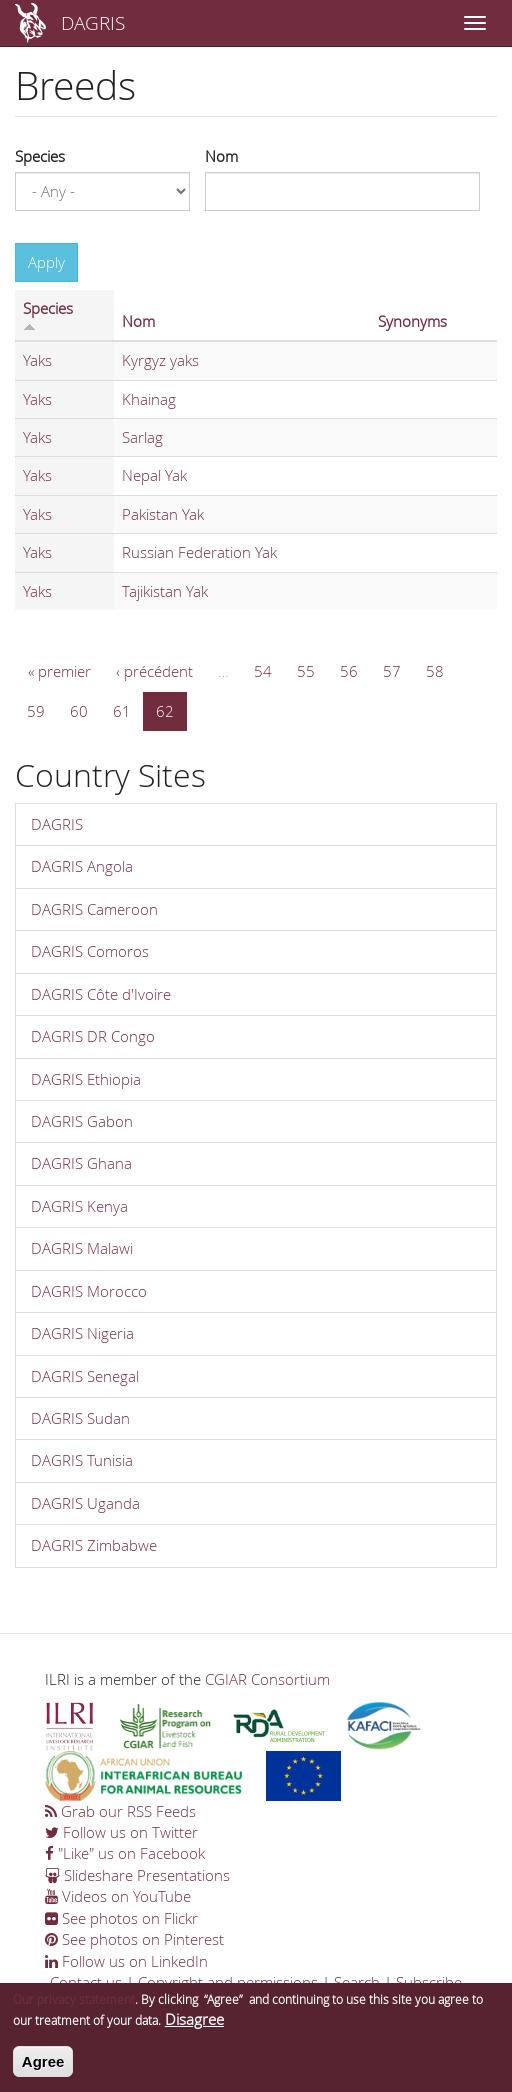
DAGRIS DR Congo (93, 1036)
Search (357, 1982)
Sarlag (142, 437)
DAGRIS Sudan (80, 1418)
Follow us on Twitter (121, 1832)
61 (122, 711)
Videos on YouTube (118, 1896)
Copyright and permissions (228, 1982)
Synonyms (412, 321)
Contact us (86, 1982)
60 (79, 711)
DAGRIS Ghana (81, 1163)
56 (349, 671)
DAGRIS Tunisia (82, 1460)
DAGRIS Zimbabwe (94, 1545)
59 (36, 711)
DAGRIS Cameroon (94, 909)
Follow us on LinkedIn (126, 1961)
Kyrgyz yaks (160, 360)
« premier (59, 671)
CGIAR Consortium (267, 1679)
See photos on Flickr (121, 1918)
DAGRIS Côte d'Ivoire (101, 994)
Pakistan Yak (163, 514)
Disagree (194, 2023)
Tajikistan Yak (165, 591)
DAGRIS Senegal (85, 1376)
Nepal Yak (154, 475)
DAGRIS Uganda (85, 1503)
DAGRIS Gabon (82, 1121)
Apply (46, 262)
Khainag (149, 399)
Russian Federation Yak (199, 552)
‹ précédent (154, 671)
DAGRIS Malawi (82, 1248)
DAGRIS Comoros (90, 951)
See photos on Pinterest (134, 1939)
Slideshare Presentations (137, 1875)
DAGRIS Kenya (79, 1206)
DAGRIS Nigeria (82, 1333)
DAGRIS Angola (82, 866)
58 (435, 671)
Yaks (37, 360)
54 (263, 671)
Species (40, 156)
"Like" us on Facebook (125, 1853)
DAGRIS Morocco (89, 1291)
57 (392, 671)
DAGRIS (93, 22)
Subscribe (429, 1982)
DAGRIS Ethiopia (86, 1079)
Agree (43, 2064)
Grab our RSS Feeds (120, 1811)
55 (306, 671)
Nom (221, 156)
